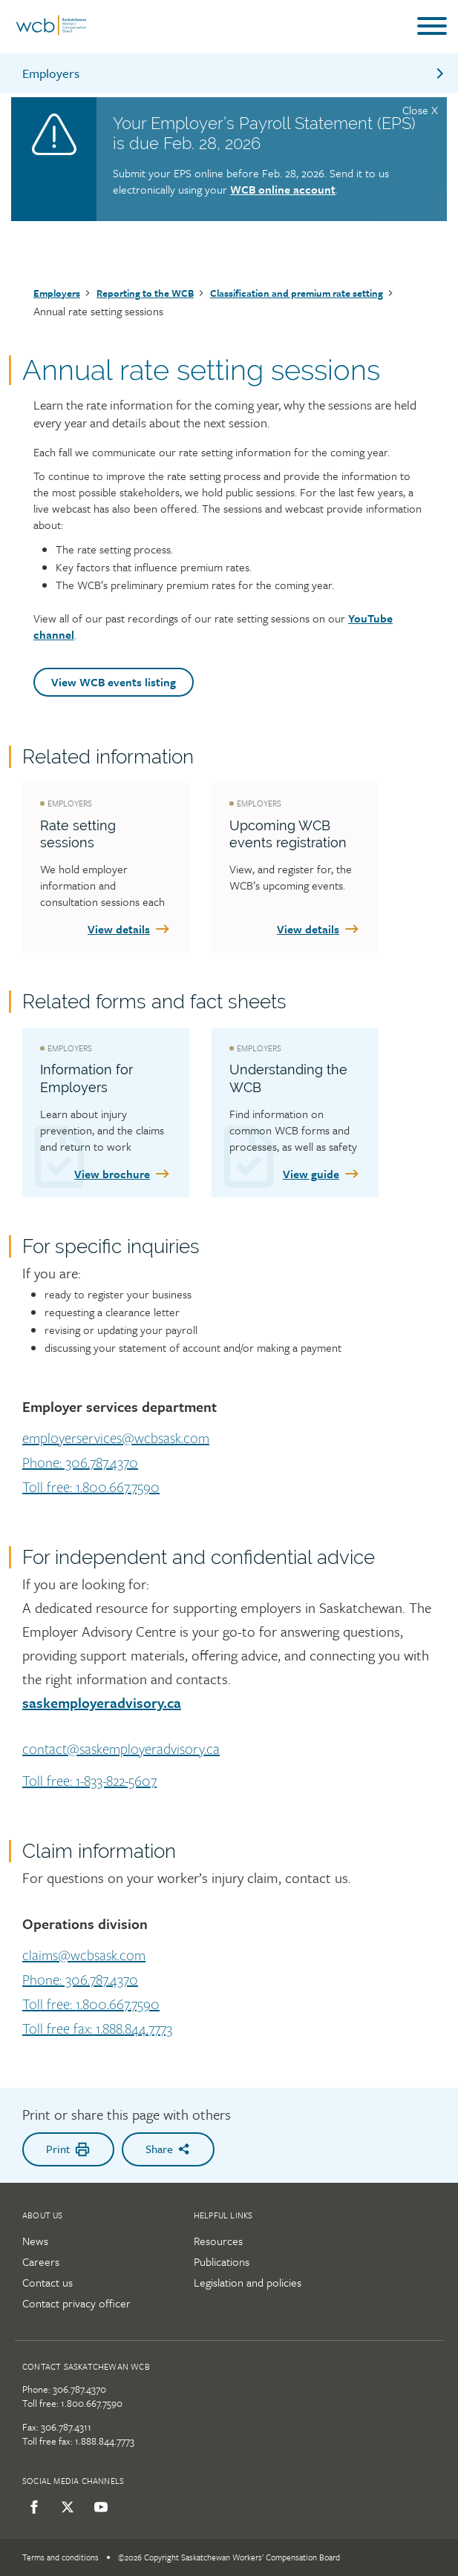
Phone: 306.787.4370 (80, 1463)
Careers (40, 2261)
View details (129, 929)
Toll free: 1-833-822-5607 (89, 1781)
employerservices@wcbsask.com (115, 1439)
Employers (234, 73)
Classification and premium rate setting (296, 293)
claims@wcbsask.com (83, 1956)
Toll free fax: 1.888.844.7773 (97, 2029)
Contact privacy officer (76, 2303)
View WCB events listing (113, 682)
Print (68, 2149)
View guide (322, 1174)
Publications (221, 2261)
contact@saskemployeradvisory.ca (121, 1749)
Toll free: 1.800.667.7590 (91, 1487)
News (35, 2240)
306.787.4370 (79, 2389)
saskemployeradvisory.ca (101, 1702)
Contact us (47, 2282)
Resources (218, 2240)
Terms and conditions (60, 2557)
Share (168, 2148)
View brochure (122, 1174)
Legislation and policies (247, 2282)
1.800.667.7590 (91, 2403)
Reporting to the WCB (145, 293)
